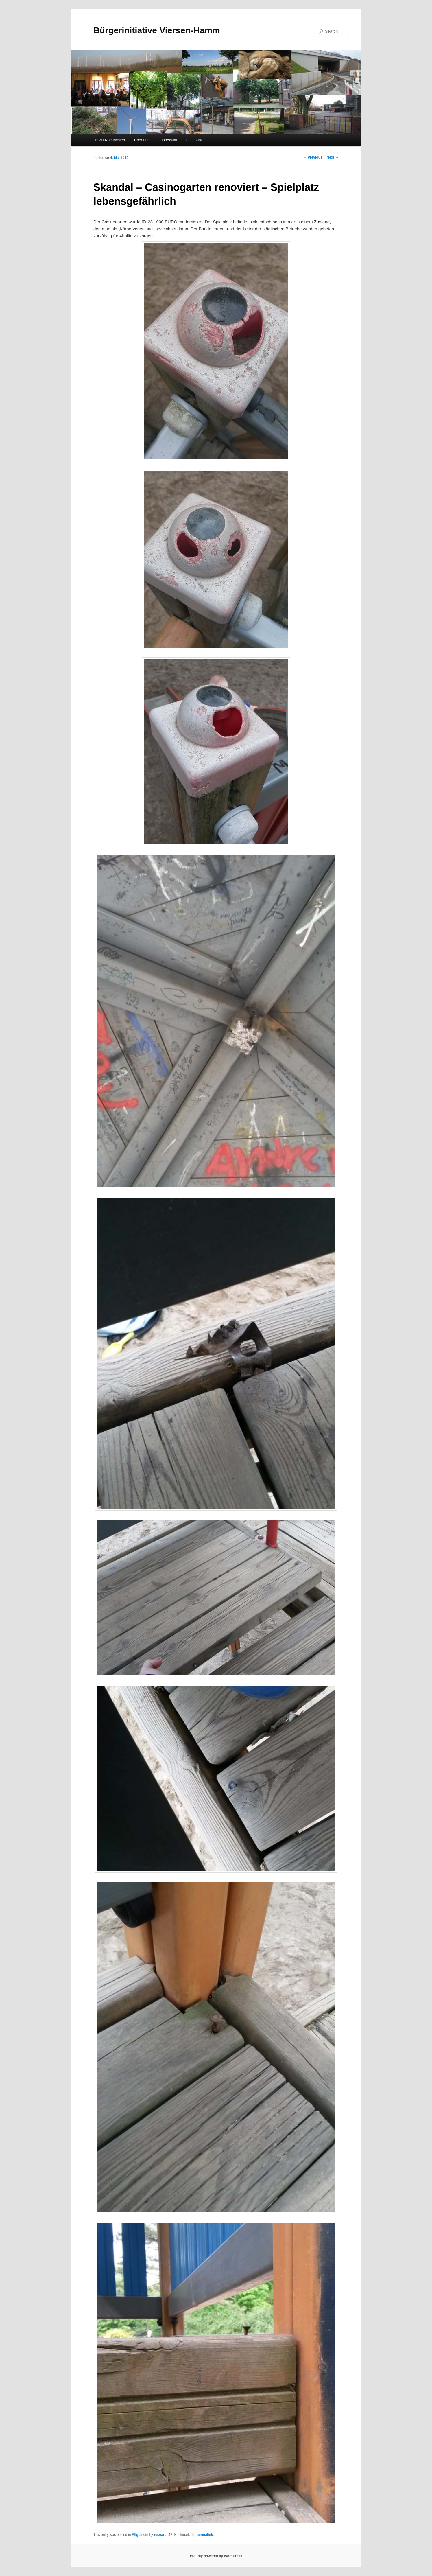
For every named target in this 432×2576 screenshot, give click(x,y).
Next (333, 157)
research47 (163, 2535)
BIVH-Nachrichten (110, 140)
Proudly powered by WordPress (216, 2556)
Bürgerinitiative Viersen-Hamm (156, 30)
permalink (205, 2535)
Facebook (194, 140)
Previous (312, 157)
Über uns (141, 140)
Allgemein (140, 2535)
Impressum (167, 140)
